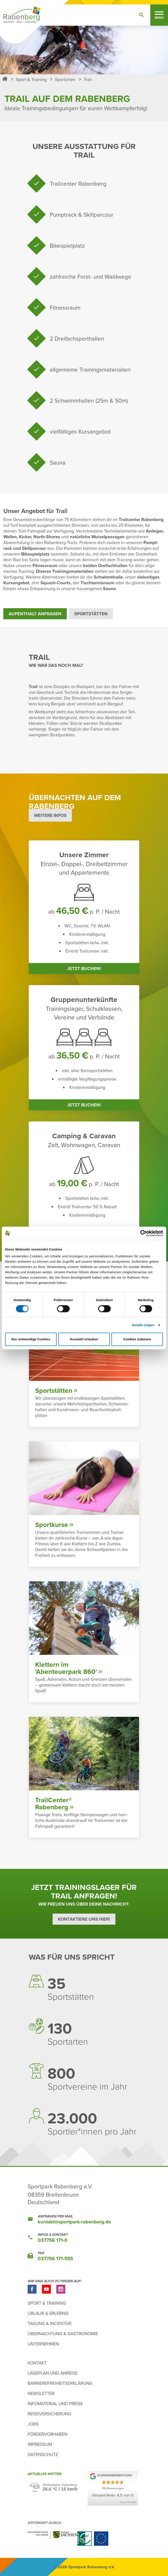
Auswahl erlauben (84, 1339)
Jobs (33, 2424)
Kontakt (37, 2363)
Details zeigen (143, 1325)
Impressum (40, 2444)
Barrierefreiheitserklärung (60, 2383)
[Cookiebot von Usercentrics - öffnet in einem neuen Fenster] (143, 1233)
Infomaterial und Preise (55, 2403)
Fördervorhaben (47, 2434)
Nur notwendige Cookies (30, 1339)
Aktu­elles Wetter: (45, 2474)
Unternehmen (43, 2344)
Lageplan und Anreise (53, 2373)
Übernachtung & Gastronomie (63, 2333)
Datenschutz (43, 2454)
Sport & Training (47, 2303)
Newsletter (41, 2393)
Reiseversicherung (49, 2413)
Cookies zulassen (137, 1339)
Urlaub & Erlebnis (48, 2313)
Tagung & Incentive (50, 2323)
